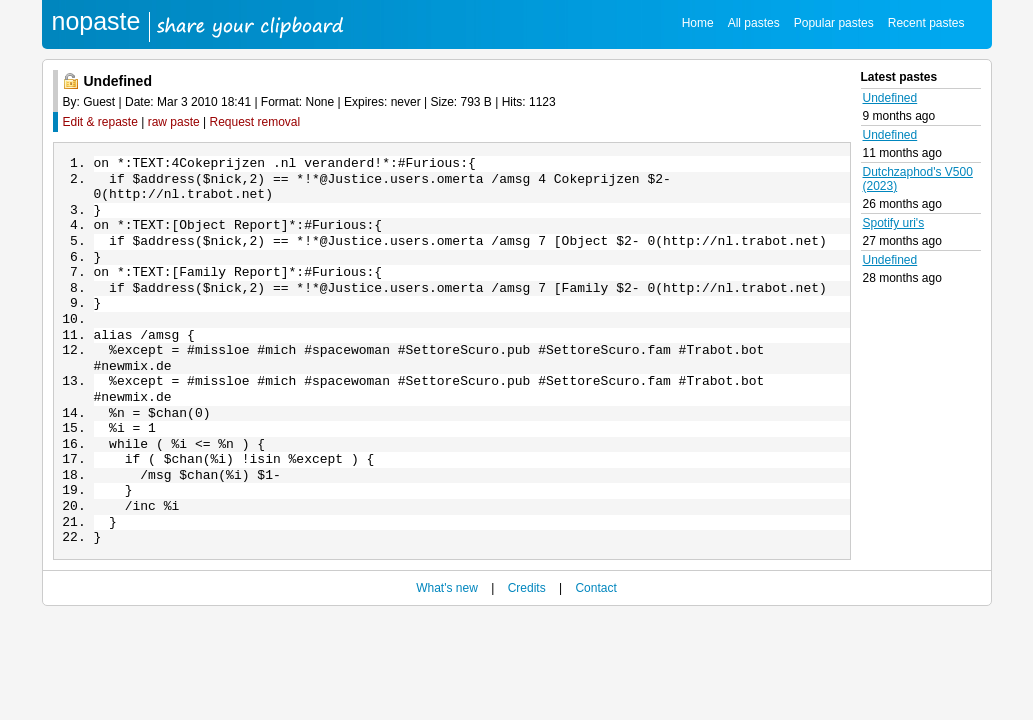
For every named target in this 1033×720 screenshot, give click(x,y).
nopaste (96, 21)
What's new (447, 632)
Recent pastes (926, 23)
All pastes (754, 23)
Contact (595, 632)
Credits (527, 632)
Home (698, 23)
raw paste (174, 122)
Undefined (890, 98)
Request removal (255, 122)
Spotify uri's (894, 223)
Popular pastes (834, 23)
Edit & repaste (100, 122)
